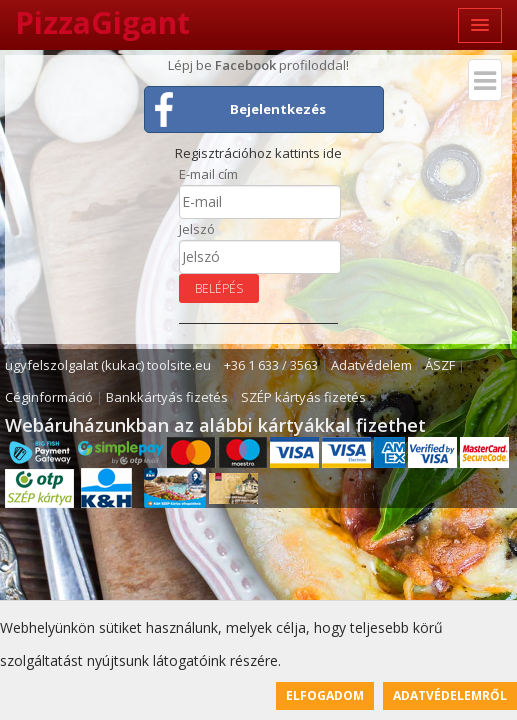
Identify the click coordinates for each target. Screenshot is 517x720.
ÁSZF (440, 365)
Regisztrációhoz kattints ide (258, 153)
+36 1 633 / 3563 (271, 365)
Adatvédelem (371, 365)
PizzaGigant (102, 22)
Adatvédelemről (450, 695)
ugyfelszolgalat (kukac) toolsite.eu (108, 365)
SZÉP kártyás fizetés (303, 397)
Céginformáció (49, 397)
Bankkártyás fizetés (167, 397)
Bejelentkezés (278, 109)
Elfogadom (325, 695)
